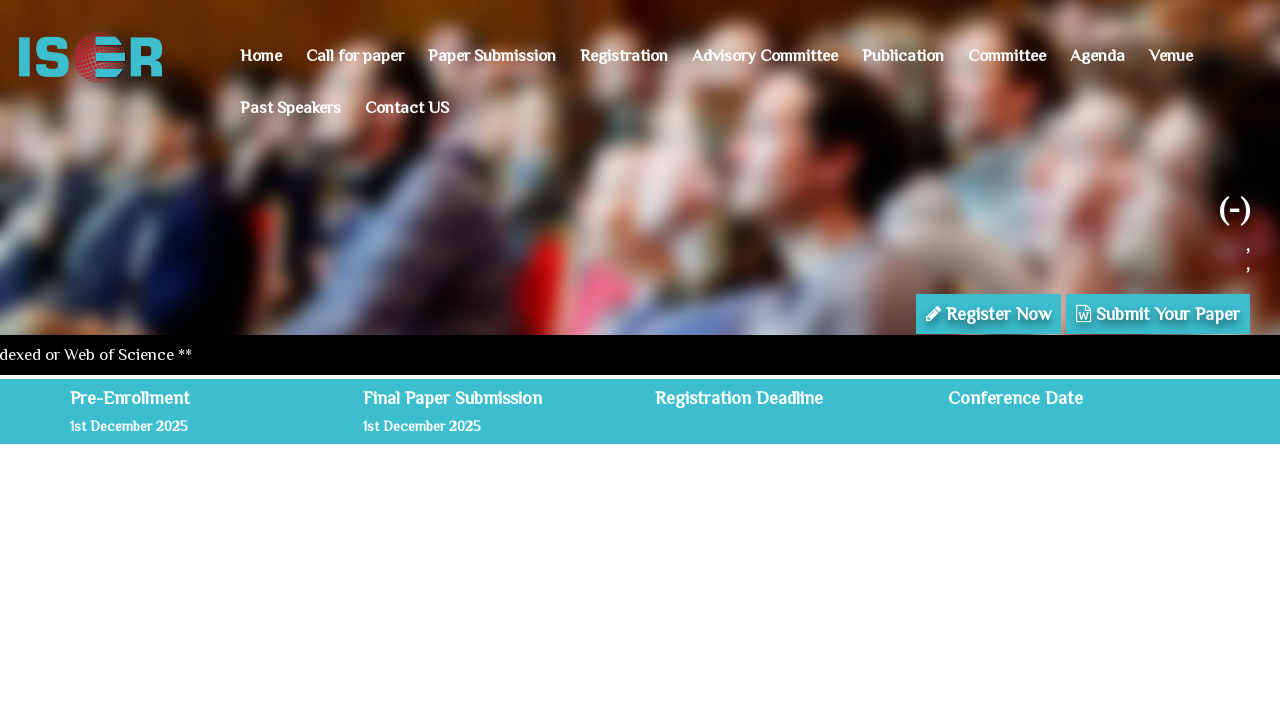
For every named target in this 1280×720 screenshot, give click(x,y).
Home (261, 55)
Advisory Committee (765, 55)
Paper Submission (492, 55)
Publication (903, 55)
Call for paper (355, 55)
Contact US (407, 107)
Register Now (988, 314)
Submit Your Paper (1158, 314)
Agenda (1097, 55)
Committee (1007, 55)
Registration (624, 55)
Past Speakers (290, 107)
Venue (1171, 55)
